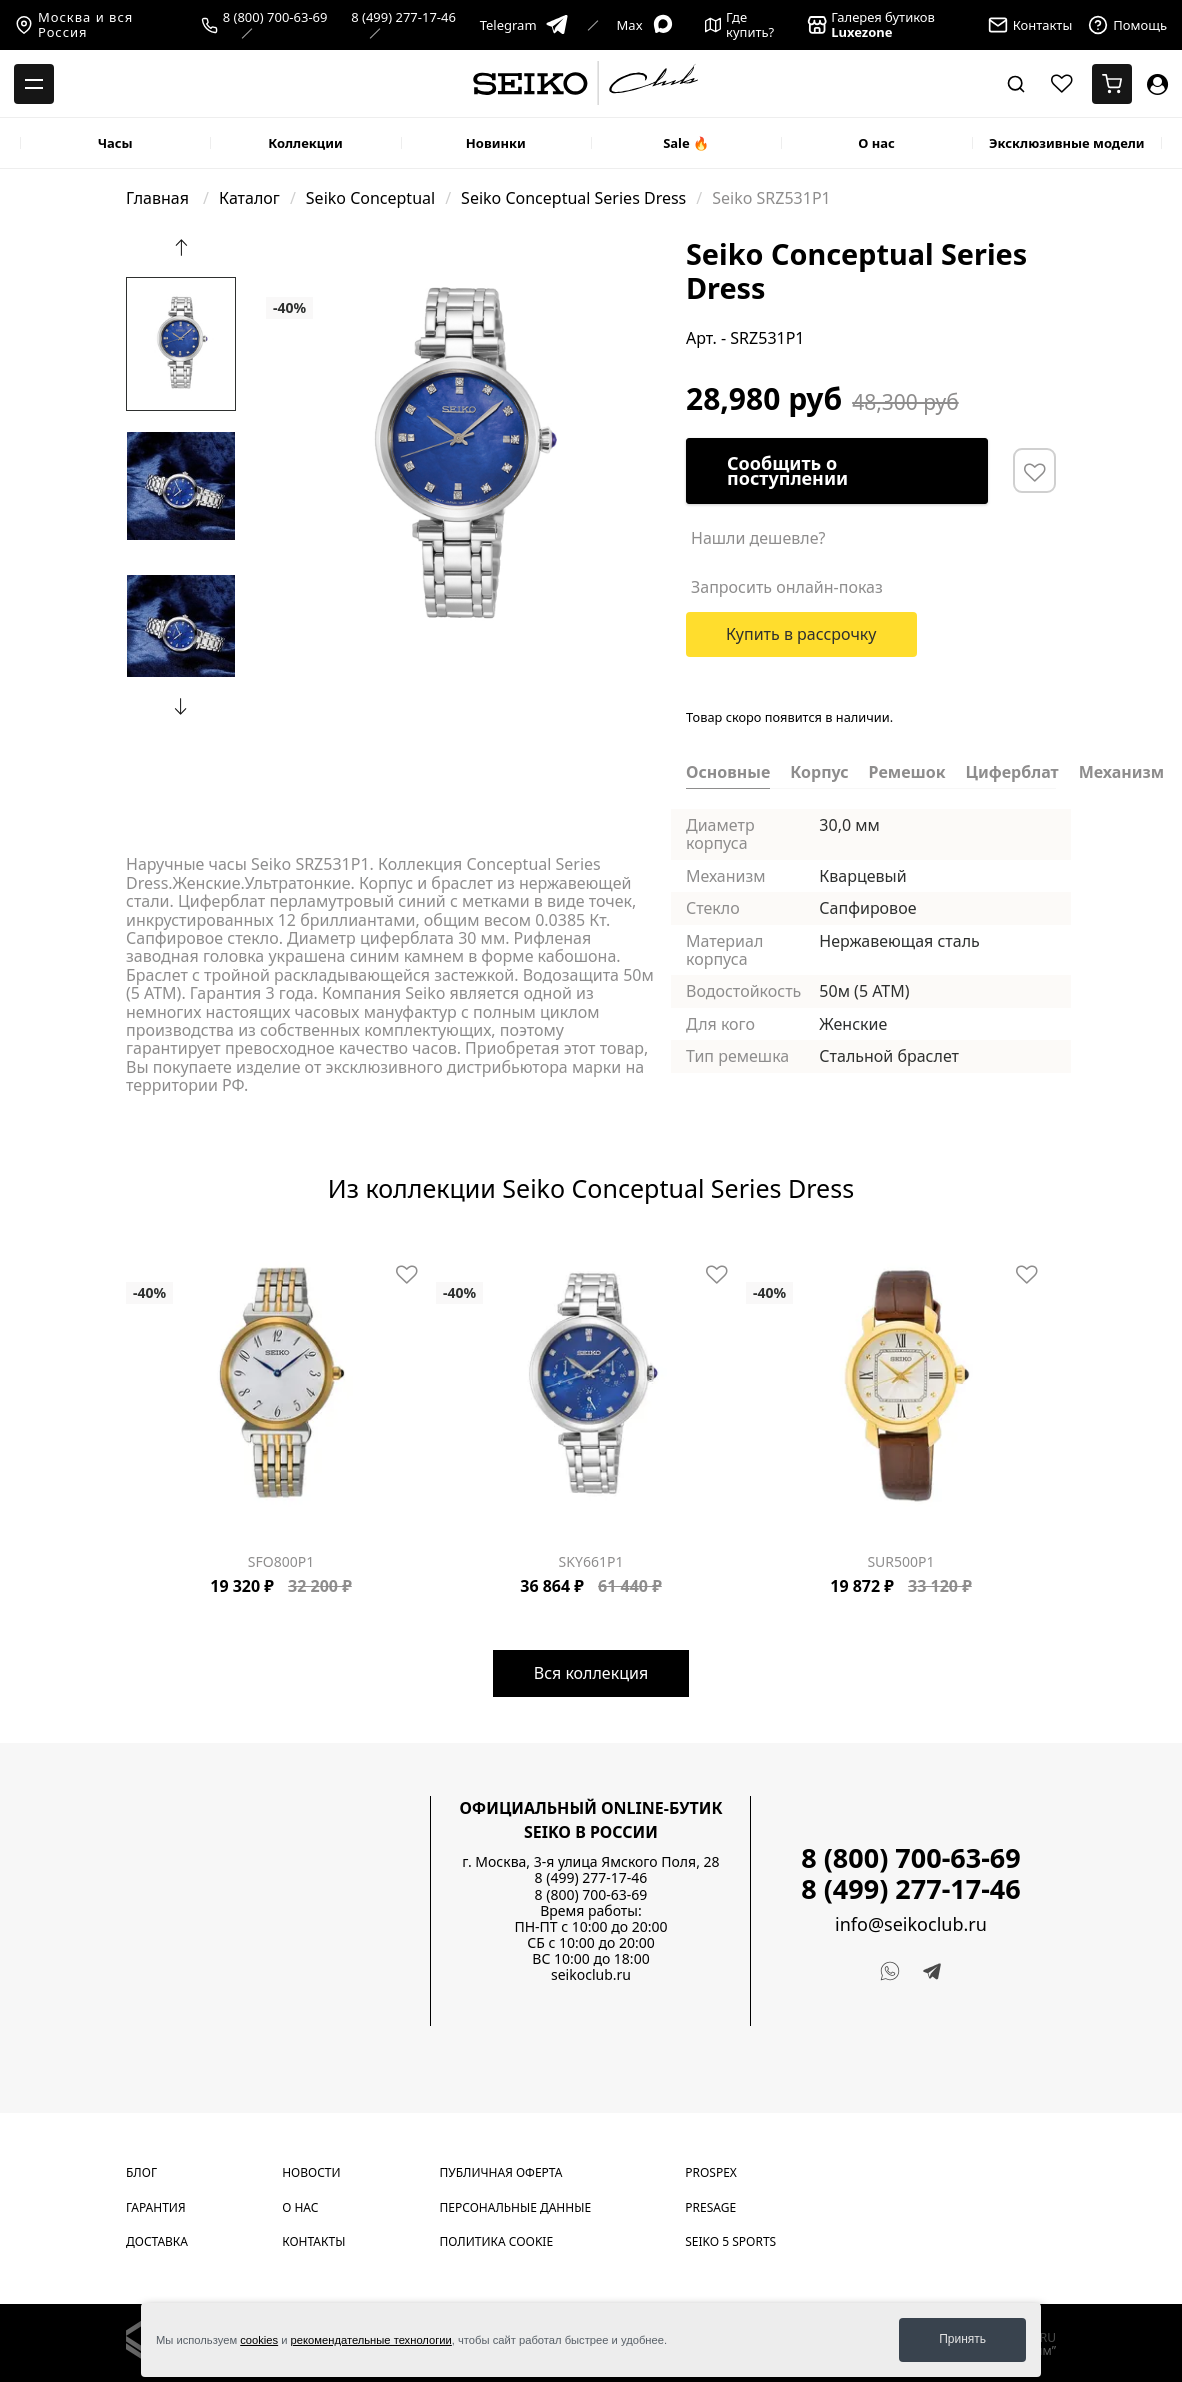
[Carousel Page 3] (296, 252)
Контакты (313, 2241)
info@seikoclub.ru (911, 1924)
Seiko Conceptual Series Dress (573, 198)
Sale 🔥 (686, 143)
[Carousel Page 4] (308, 252)
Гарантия (156, 2207)
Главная (159, 198)
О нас (876, 143)
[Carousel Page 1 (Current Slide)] (272, 252)
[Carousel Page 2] (284, 252)
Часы (115, 143)
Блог (141, 2172)
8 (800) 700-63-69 (275, 18)
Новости (311, 2172)
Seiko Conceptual (370, 198)
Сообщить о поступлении (787, 470)
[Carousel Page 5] (180, 1248)
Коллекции (305, 143)
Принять (962, 2339)
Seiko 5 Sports (730, 2241)
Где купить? (740, 25)
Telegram (524, 25)
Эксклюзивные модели (1067, 143)
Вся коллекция (591, 1673)
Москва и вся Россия (74, 25)
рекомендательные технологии (371, 2340)
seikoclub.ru (591, 1974)
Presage (710, 2207)
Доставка (157, 2241)
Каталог (249, 198)
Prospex (711, 2172)
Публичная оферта (501, 2172)
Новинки (496, 143)
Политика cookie (497, 2241)
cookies (259, 2340)
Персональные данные (516, 2207)
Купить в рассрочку (801, 634)
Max (646, 25)
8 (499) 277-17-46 (403, 18)
